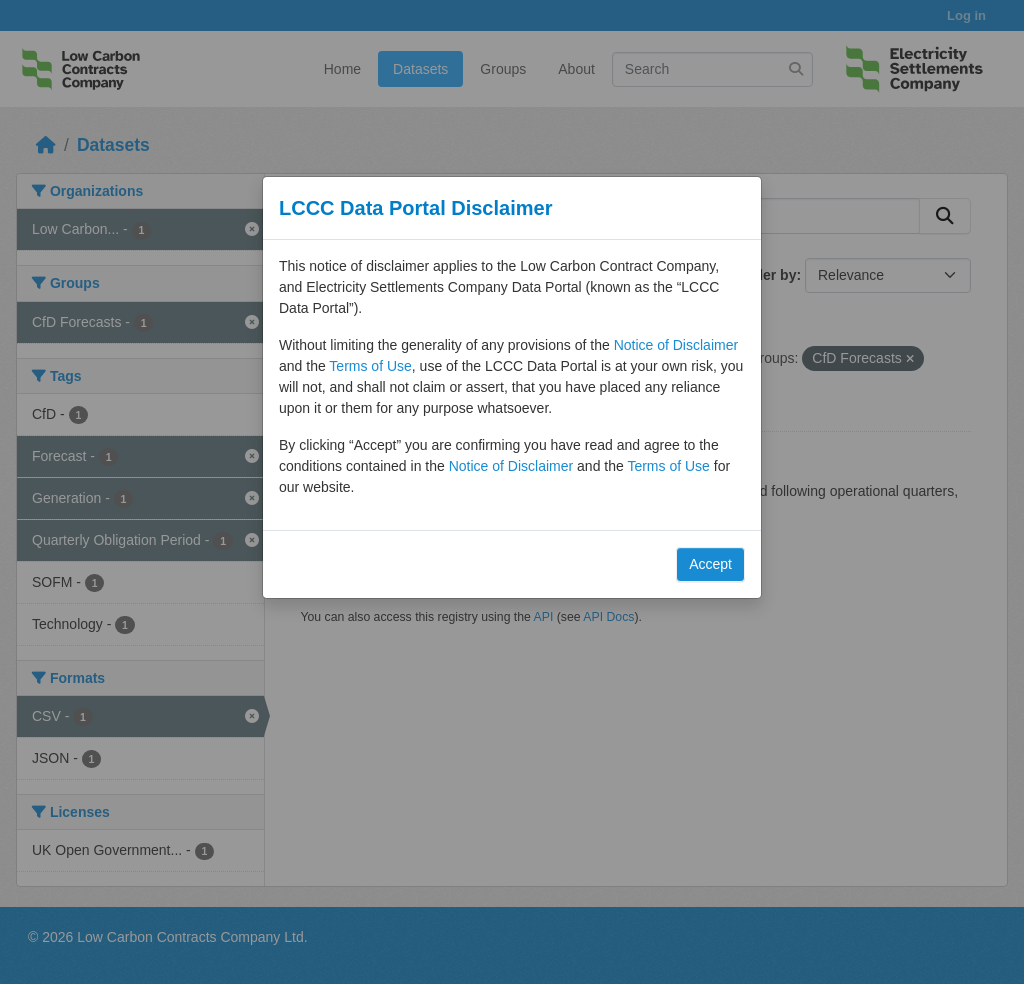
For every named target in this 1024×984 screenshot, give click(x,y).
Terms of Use (370, 366)
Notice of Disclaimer (676, 345)
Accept (710, 564)
